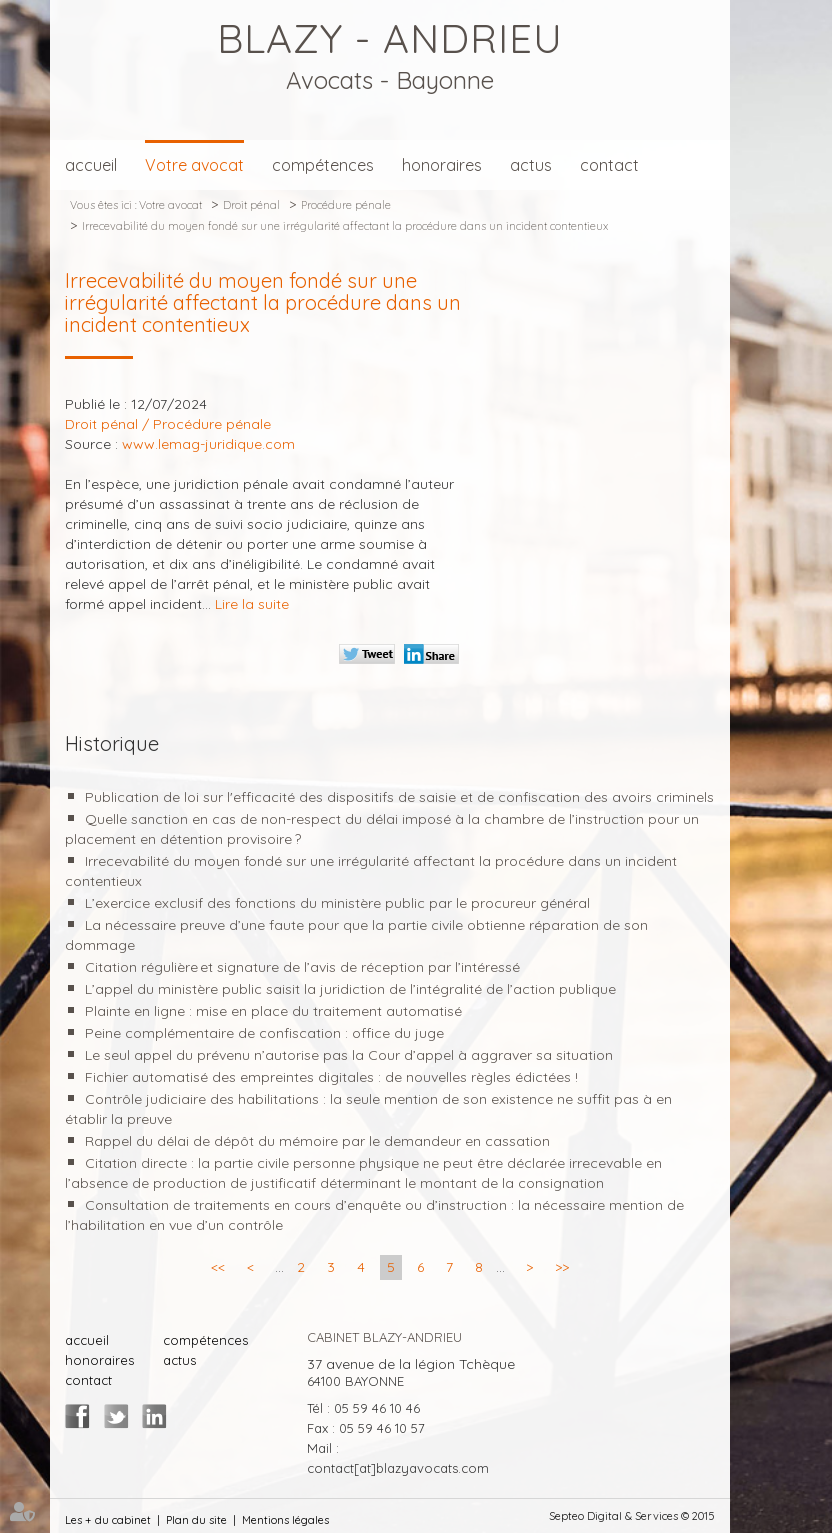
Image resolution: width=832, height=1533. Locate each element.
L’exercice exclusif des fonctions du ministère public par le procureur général (337, 903)
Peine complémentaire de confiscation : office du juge (264, 1033)
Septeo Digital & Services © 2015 (632, 1516)
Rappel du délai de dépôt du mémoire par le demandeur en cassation (317, 1141)
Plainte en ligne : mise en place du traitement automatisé (273, 1011)
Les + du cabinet (108, 1520)
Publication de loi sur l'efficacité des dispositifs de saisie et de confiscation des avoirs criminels (399, 797)
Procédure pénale (346, 205)
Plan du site (196, 1520)
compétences (323, 165)
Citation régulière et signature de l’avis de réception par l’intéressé (302, 967)
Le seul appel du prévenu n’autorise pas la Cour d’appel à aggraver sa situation (349, 1055)
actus (531, 165)
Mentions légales (285, 1520)
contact (609, 165)
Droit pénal (251, 205)
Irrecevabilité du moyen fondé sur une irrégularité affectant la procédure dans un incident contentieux (345, 226)
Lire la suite (252, 604)
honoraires (442, 165)
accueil (91, 165)
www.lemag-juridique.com (208, 444)
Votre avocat (194, 165)
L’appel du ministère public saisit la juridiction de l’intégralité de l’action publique (350, 989)
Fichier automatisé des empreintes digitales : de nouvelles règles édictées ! (331, 1077)
